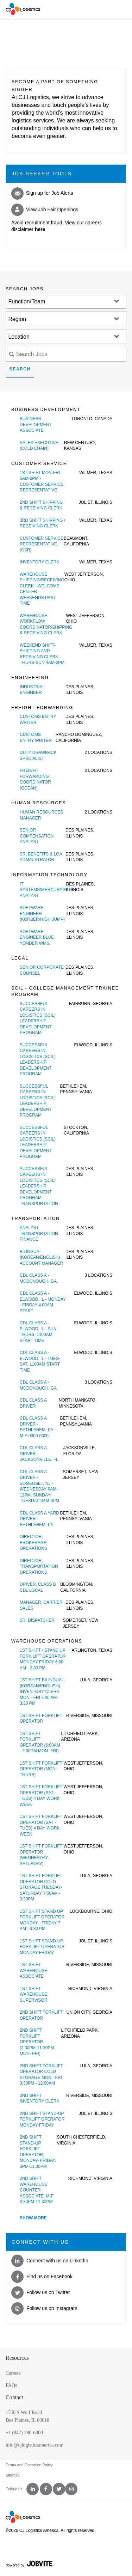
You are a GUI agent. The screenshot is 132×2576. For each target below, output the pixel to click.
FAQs (11, 2385)
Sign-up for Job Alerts (42, 193)
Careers (13, 2373)
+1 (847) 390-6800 (24, 2432)
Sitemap (13, 2475)
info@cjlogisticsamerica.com (34, 2445)
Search (20, 369)
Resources (17, 2358)
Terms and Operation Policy (29, 2465)
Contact (14, 2397)
